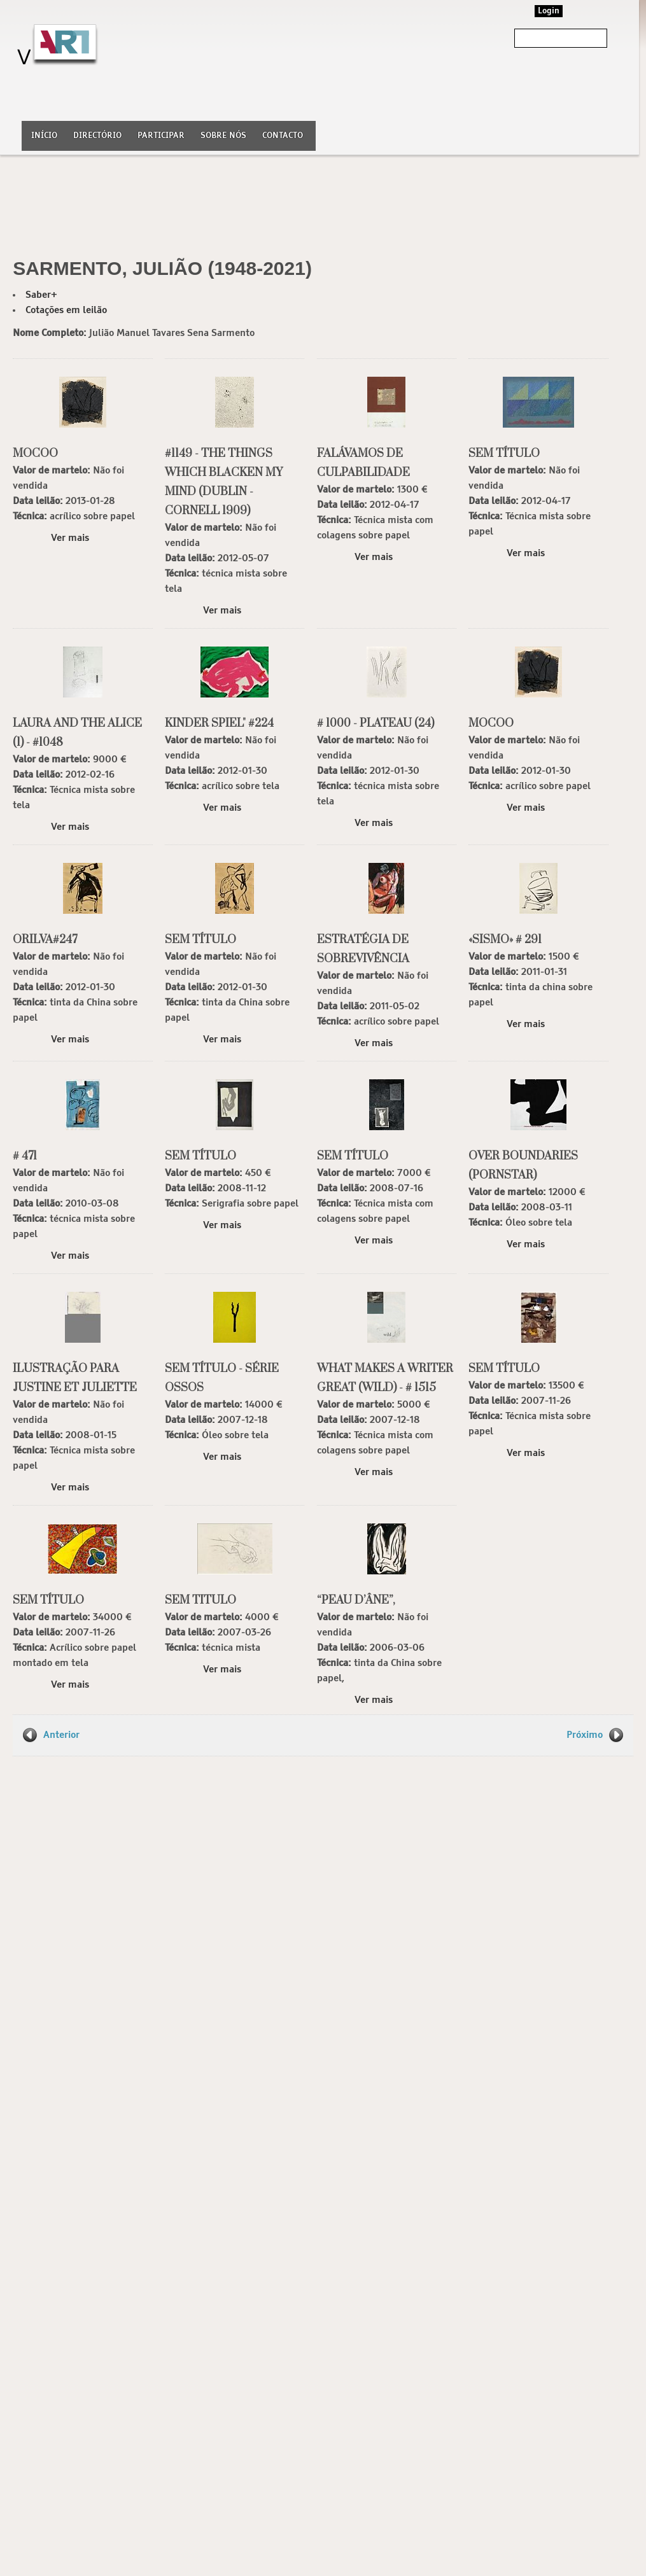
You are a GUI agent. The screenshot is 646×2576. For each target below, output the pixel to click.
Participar (161, 136)
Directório (97, 136)
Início (44, 136)
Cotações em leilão (66, 310)
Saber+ (41, 295)
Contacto (282, 136)
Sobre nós (223, 136)
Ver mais (70, 538)
